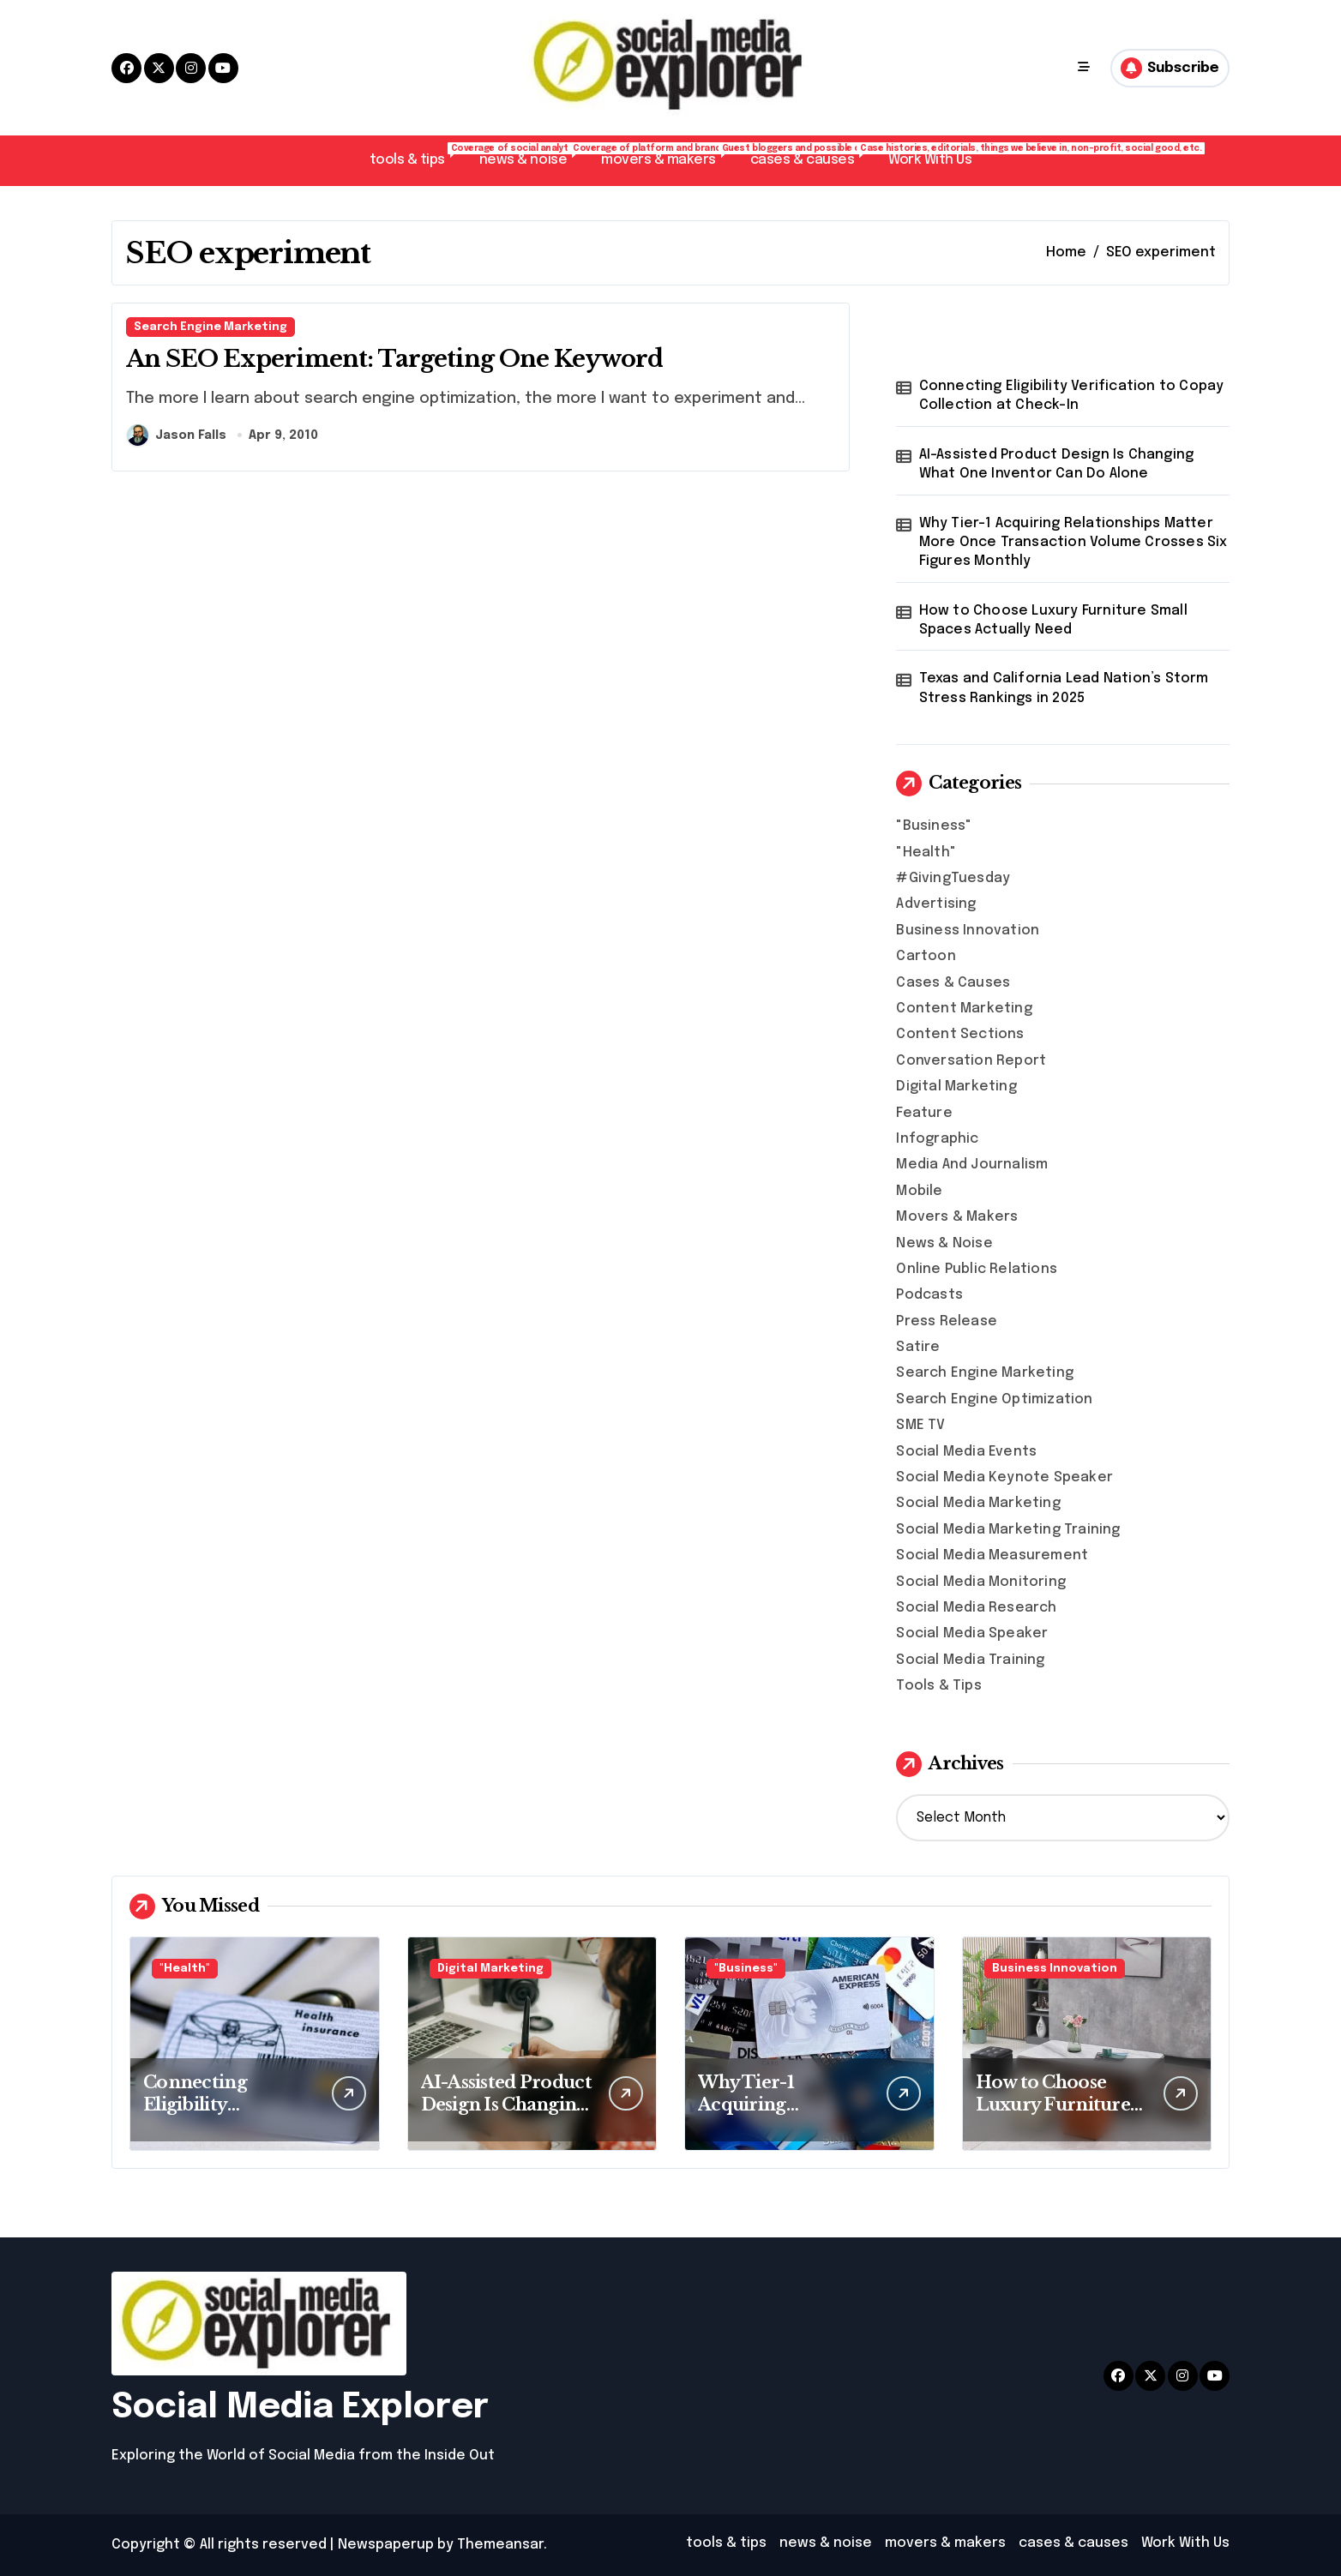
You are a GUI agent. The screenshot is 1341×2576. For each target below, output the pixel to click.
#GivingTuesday (953, 878)
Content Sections (960, 1034)
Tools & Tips (938, 1685)
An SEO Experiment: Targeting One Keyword (394, 359)
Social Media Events (966, 1451)
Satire (918, 1347)
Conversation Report (971, 1061)
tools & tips (416, 154)
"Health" (926, 852)
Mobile (919, 1191)
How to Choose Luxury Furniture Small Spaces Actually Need (1053, 620)
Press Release (946, 1321)
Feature (924, 1113)
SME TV (920, 1425)
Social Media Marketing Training (1008, 1529)
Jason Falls (176, 435)
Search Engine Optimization (994, 1399)
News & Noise (944, 1243)
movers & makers (667, 154)
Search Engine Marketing (210, 327)
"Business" (933, 826)
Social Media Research (976, 1607)
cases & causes (810, 154)
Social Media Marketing (978, 1503)
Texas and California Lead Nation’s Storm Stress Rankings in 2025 (1064, 688)
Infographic (937, 1139)
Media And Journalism (972, 1164)
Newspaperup (386, 2544)
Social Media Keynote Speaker (1004, 1477)
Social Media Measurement (992, 1555)
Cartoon (925, 956)
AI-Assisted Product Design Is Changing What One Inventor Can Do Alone (1056, 464)
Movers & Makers (957, 1217)
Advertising (936, 904)
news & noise (531, 154)
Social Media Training (970, 1660)
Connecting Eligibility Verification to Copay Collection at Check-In (1071, 395)
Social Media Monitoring (981, 1582)
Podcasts (929, 1295)
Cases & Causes (953, 983)
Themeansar (500, 2544)
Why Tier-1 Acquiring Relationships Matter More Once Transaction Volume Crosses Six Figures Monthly (1073, 542)
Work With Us (929, 160)
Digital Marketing (956, 1086)
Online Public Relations (976, 1269)
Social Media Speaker (972, 1633)
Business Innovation (967, 930)
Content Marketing (963, 1008)
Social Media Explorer (300, 2407)
